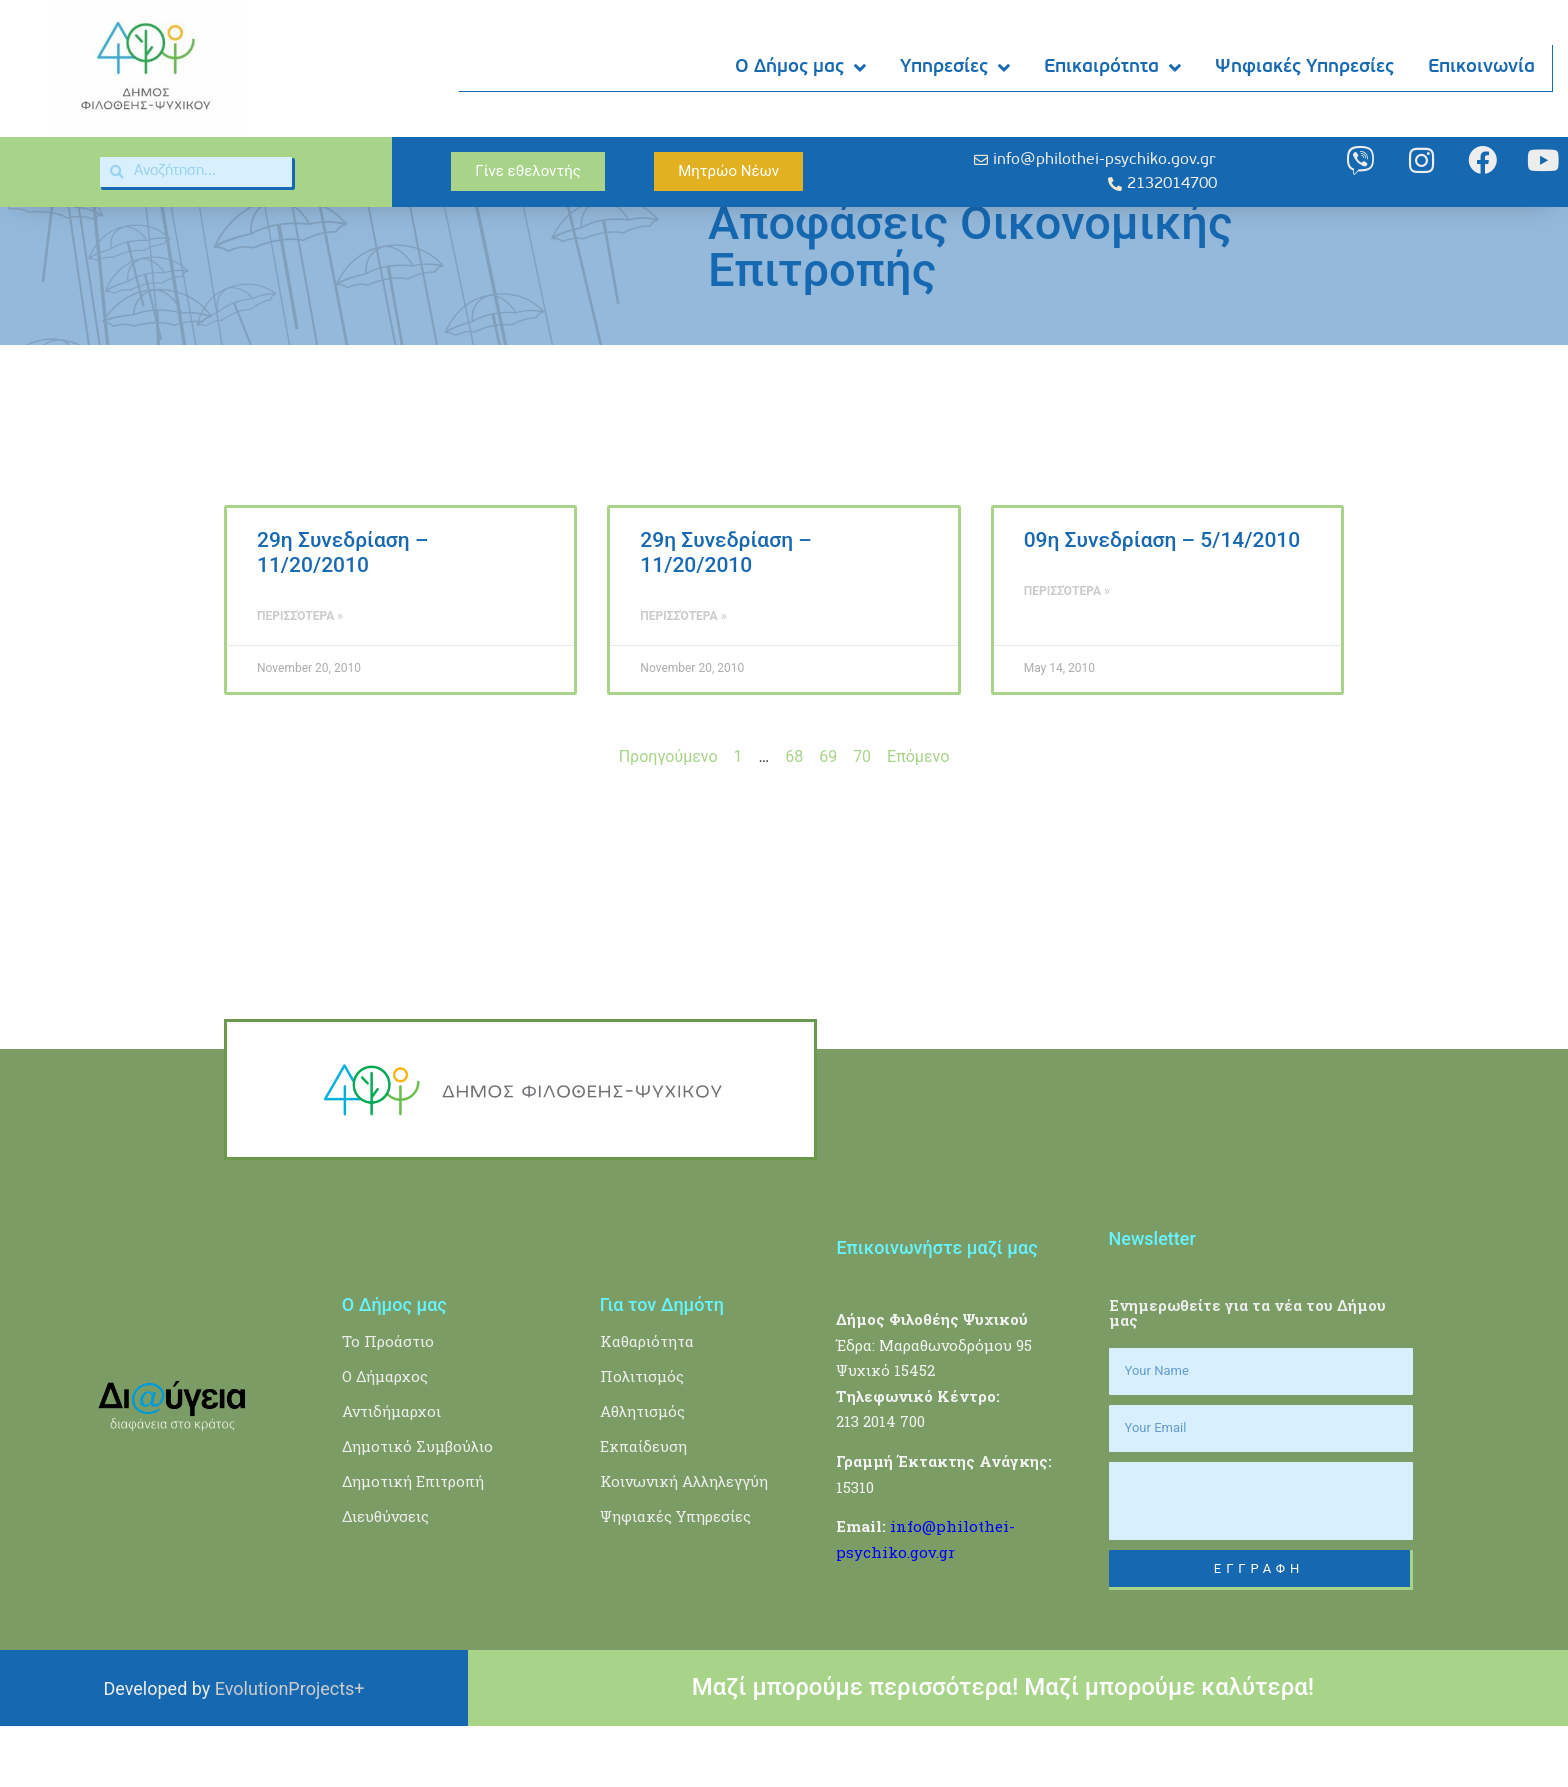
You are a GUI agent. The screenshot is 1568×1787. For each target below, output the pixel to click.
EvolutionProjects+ (290, 1748)
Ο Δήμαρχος (385, 1436)
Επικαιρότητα (1113, 68)
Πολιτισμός (642, 1436)
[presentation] (1261, 1561)
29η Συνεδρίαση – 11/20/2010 (342, 613)
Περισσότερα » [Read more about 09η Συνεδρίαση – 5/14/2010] (1067, 652)
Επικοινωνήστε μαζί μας (936, 1308)
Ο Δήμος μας (801, 68)
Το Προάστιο (388, 1401)
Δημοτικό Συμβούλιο (417, 1506)
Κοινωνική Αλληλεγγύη (684, 1541)
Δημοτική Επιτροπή (413, 1541)
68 (794, 817)
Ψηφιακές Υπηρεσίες (1305, 67)
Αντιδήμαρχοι (391, 1471)
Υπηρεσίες (956, 68)
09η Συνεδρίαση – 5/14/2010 (1162, 601)
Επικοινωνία (1482, 67)
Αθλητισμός (642, 1471)
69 (828, 817)
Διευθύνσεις (385, 1576)
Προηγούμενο (668, 817)
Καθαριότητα (647, 1401)
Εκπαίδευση (643, 1506)
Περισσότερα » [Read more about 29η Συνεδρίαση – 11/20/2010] (300, 677)
